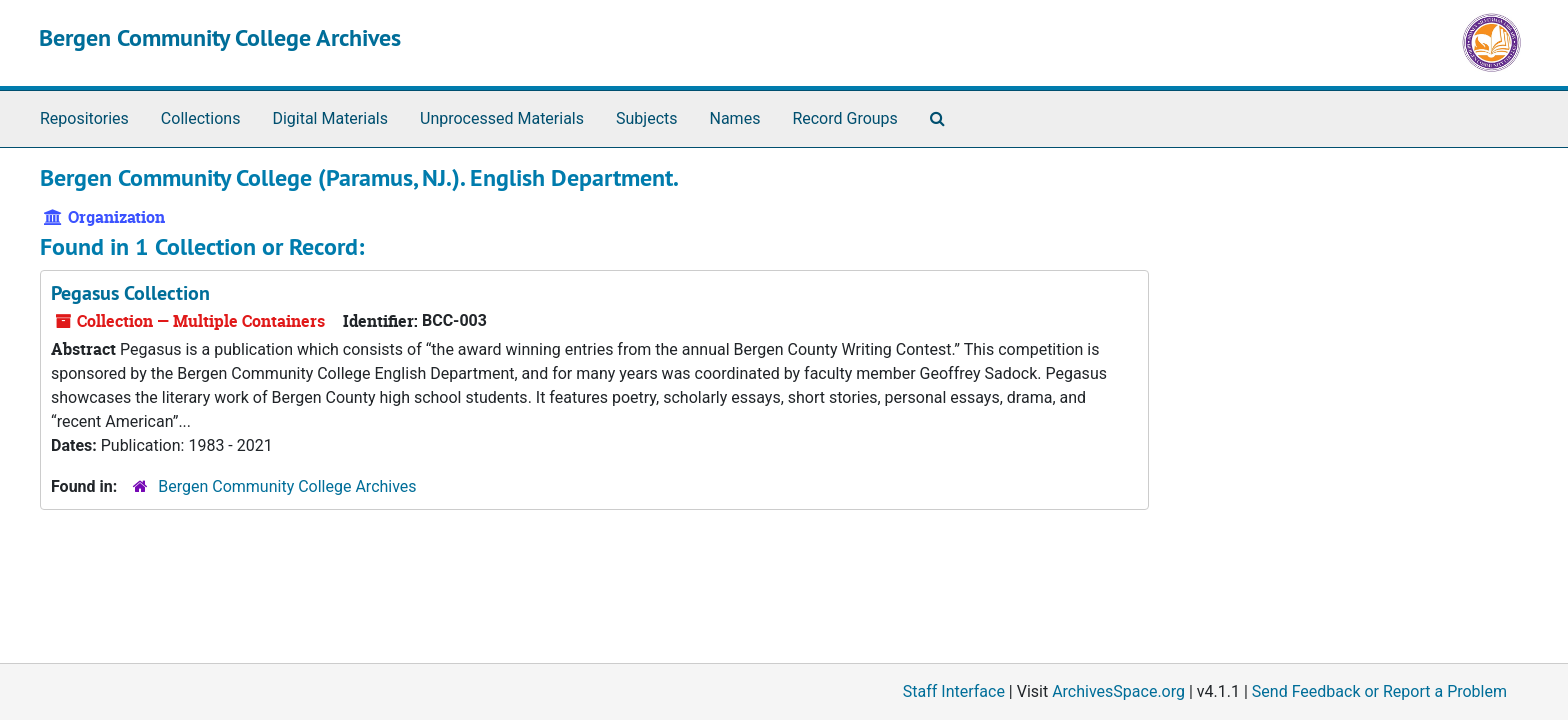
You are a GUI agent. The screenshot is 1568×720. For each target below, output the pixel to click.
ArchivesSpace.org (1118, 691)
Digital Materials (330, 118)
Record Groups (844, 118)
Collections (201, 118)
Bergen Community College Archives (220, 37)
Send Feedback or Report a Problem (1379, 691)
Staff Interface (954, 691)
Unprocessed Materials (502, 118)
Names (735, 118)
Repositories (84, 118)
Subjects (646, 118)
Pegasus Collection (130, 293)
